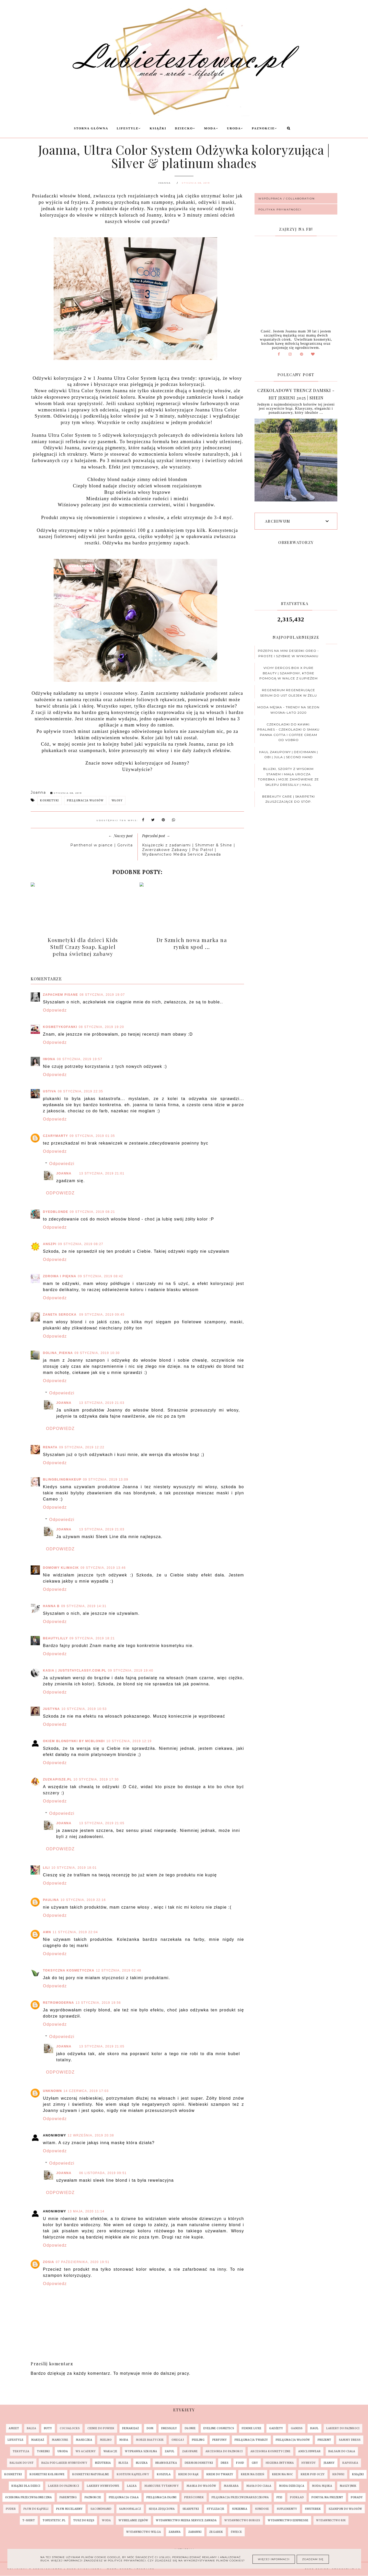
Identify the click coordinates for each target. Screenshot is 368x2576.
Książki (158, 128)
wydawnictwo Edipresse (288, 2520)
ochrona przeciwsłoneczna (28, 2497)
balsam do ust (22, 2463)
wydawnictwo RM (331, 2520)
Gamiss (297, 2428)
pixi (279, 2497)
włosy (117, 800)
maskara (231, 2486)
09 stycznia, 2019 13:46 (103, 1568)
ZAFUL (170, 2451)
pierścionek (194, 2497)
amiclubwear (309, 2451)
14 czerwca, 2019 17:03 (86, 2091)
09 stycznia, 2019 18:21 (92, 1638)
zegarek (216, 2532)
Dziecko (185, 128)
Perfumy (219, 2439)
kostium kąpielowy (133, 2474)
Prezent (324, 2439)
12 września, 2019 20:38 (91, 2135)
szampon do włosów (345, 2509)
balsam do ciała (341, 2451)
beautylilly (55, 1638)
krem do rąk (188, 2474)
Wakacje (110, 2451)
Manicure (60, 2439)
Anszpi (49, 1244)
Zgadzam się (313, 2559)
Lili (46, 1867)
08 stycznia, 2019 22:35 (80, 1091)
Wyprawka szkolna (141, 2451)
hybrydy (309, 2463)
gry (255, 2463)
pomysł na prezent (327, 2497)
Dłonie (190, 2428)
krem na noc (282, 2474)
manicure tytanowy (161, 2486)
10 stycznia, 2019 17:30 (96, 1779)
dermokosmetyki (199, 2463)
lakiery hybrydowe (103, 2486)
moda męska (322, 2486)
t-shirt (28, 2520)
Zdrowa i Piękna (59, 1276)
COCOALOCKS (70, 2428)
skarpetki (190, 2509)
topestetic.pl (54, 2520)
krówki (338, 2474)
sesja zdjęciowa (162, 2509)
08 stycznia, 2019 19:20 (101, 1027)
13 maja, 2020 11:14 (86, 2211)
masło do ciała (258, 2486)
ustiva (49, 1091)
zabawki (195, 2532)
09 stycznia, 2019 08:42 (100, 1276)
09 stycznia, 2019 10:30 (97, 1353)
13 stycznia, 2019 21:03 (101, 1403)
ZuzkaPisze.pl (57, 1779)
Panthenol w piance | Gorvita (101, 845)
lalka (132, 2486)
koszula (164, 2474)
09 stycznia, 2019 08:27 (80, 1244)
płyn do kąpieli (36, 2509)
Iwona (49, 1059)
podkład (297, 2497)
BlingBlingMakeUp (62, 1479)
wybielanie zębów (133, 2520)
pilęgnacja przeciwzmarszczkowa (240, 2497)
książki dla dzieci (26, 2486)
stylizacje (215, 2509)
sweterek (313, 2509)
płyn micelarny (69, 2509)
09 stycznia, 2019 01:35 (92, 1136)
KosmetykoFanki (60, 1027)
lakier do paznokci (63, 2486)
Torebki (43, 2451)
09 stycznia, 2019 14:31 (83, 1606)
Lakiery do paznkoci (343, 2428)
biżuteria (103, 2463)
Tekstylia (21, 2451)
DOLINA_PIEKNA (58, 1353)
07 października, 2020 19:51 (82, 2262)
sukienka (239, 2509)
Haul (314, 2428)
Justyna (51, 1709)
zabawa (175, 2532)
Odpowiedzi (62, 1163)
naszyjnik (348, 2486)
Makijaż (37, 2439)
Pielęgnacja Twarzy (251, 2439)
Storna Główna (91, 128)
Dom (150, 2428)
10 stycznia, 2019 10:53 (84, 1709)
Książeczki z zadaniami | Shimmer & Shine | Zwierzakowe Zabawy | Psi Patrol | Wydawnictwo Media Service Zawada (188, 850)
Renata (50, 1447)
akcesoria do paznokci (224, 2451)
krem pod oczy (313, 2474)
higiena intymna (280, 2463)
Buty (48, 2428)
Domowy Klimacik (61, 1568)
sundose (262, 2509)
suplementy (287, 2509)
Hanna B (51, 1606)
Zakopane (190, 2451)
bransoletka (166, 2463)
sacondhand (100, 2509)
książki (358, 2474)
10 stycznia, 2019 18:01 (74, 1867)
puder (11, 2509)
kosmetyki (49, 800)
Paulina (51, 1900)
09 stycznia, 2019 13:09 (105, 1479)
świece (236, 2532)
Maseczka (84, 2439)
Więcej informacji (274, 2559)
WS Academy (86, 2451)
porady (357, 2497)
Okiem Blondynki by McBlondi (74, 1741)
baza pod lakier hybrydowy (64, 2463)
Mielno (106, 2439)
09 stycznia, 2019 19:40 (130, 1670)
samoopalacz (130, 2509)
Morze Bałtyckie (150, 2439)
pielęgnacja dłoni (161, 2497)
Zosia (48, 2262)
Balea (31, 2428)
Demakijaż (130, 2428)
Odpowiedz (55, 1010)
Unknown (52, 2091)
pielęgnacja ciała (124, 2497)
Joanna (64, 1173)
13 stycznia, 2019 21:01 (101, 1173)
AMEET (14, 2428)
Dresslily (169, 2428)
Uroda (235, 128)
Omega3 (177, 2439)
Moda (211, 128)
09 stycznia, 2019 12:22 (81, 1447)
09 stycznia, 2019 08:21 (92, 1212)
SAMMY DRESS (350, 2439)
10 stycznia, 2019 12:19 (129, 1741)
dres (224, 2463)
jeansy (329, 2463)
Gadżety (276, 2428)
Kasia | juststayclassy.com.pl (74, 1670)
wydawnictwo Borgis (242, 2520)
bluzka (142, 2463)
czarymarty (55, 1136)
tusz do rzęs (83, 2520)
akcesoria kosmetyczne (270, 2451)
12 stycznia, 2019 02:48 (118, 1970)
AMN (47, 1932)
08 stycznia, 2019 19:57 (79, 1059)
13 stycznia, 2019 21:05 (101, 1823)
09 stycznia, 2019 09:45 (101, 1314)
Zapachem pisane (60, 994)
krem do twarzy (219, 2474)
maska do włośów (201, 2486)
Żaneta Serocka (60, 1314)
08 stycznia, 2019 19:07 (102, 994)
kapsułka (350, 2463)
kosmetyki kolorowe (47, 2474)
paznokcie (93, 2497)
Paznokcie (265, 128)
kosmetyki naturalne (90, 2474)
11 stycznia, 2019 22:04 (75, 1932)
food (240, 2463)
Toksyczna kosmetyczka (69, 1970)
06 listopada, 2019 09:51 (103, 2173)
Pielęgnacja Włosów (85, 800)
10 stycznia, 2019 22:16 (83, 1900)
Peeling (198, 2439)
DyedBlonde (55, 1212)
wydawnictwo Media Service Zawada (186, 2520)
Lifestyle (129, 128)
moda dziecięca (291, 2486)
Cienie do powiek (100, 2428)
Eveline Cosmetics (218, 2428)
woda (106, 2520)
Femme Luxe (251, 2428)
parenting (68, 2497)
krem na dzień (252, 2474)
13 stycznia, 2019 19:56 (98, 2002)
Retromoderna (58, 2002)
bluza (123, 2463)
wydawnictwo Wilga (143, 2532)
